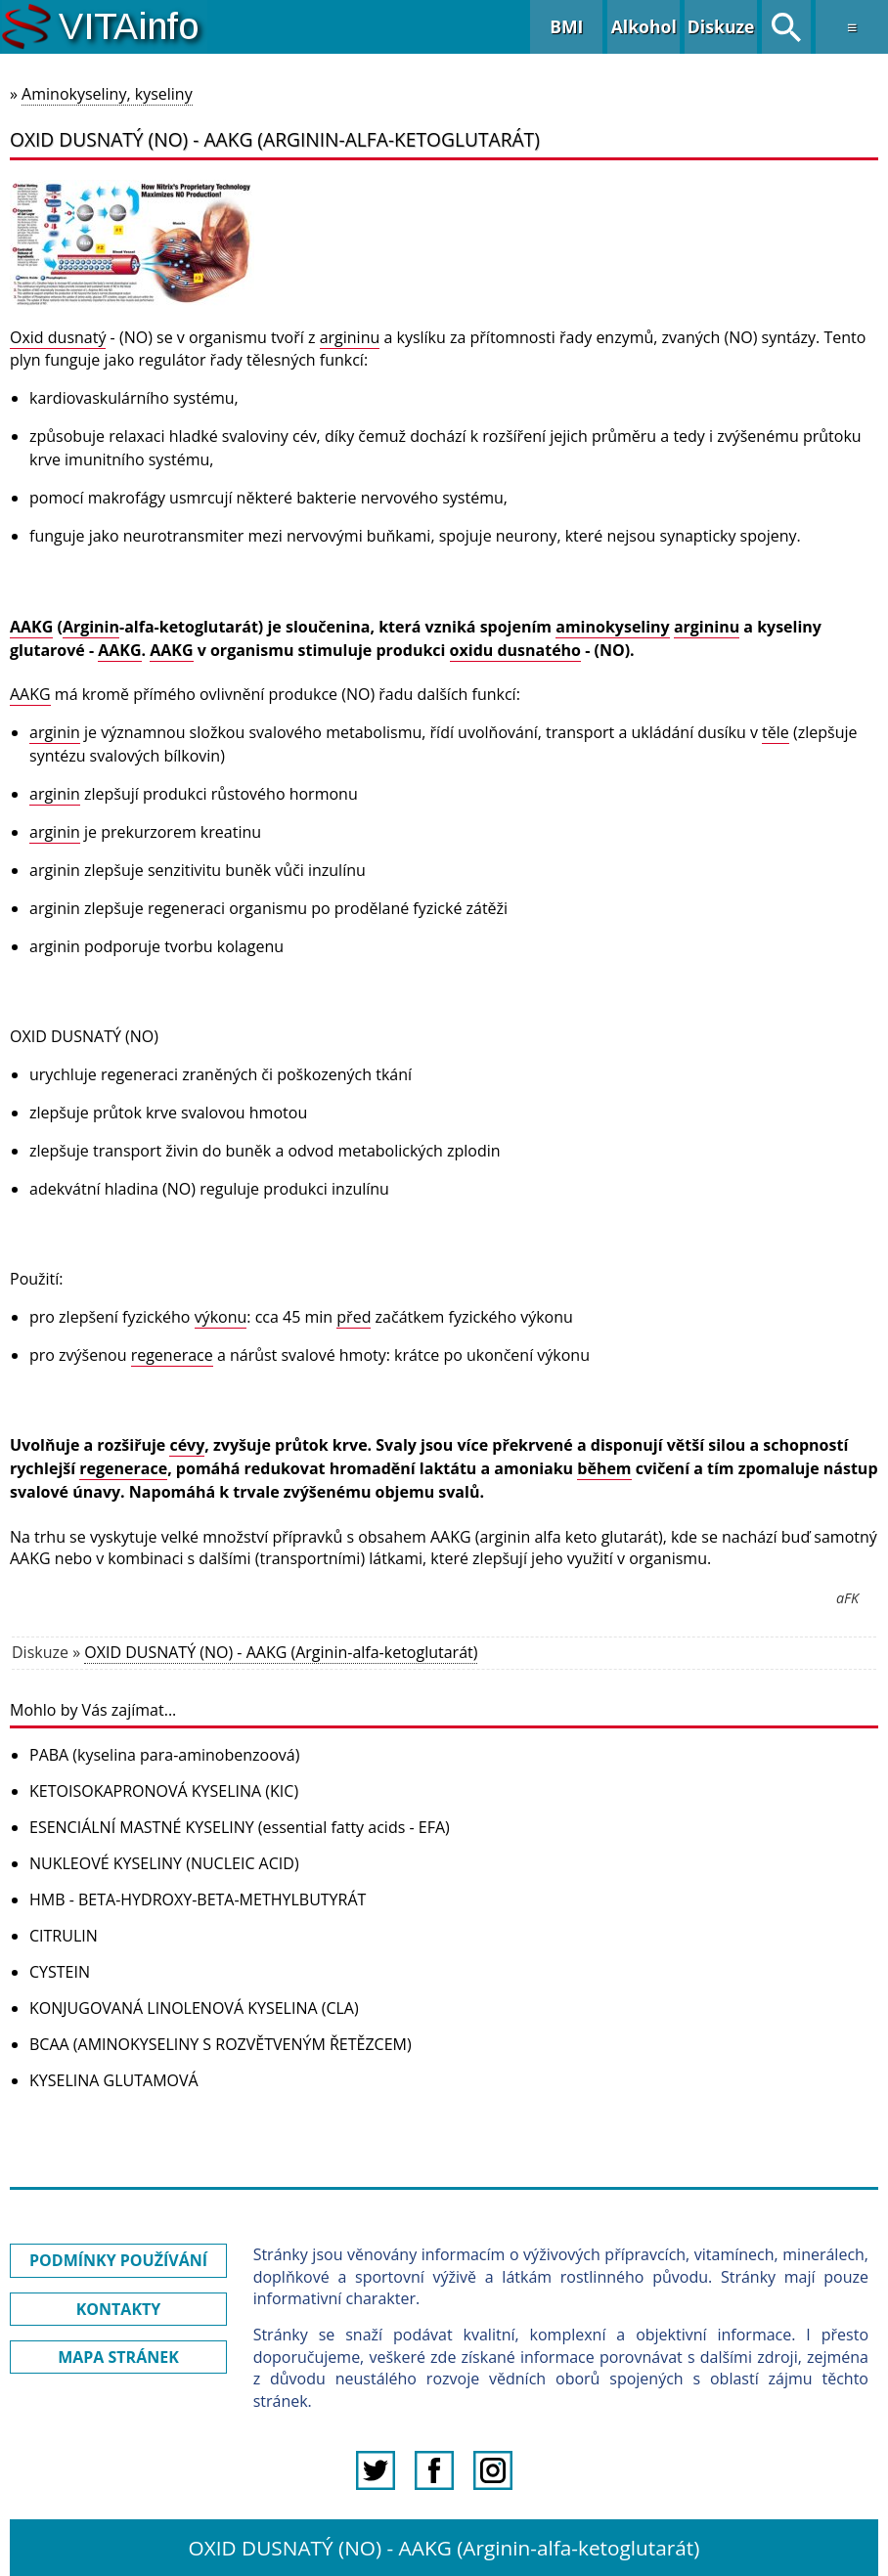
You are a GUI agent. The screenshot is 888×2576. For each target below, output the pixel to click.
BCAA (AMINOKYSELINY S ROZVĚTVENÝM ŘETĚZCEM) (220, 2044)
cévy (186, 1445)
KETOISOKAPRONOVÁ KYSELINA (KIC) (163, 1791)
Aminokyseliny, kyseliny (107, 94)
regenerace (172, 1355)
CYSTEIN (59, 1972)
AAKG (31, 626)
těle (775, 732)
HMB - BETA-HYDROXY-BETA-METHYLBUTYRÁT (197, 1899)
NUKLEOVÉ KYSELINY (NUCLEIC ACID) (164, 1863)
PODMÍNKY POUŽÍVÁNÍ (118, 2260)
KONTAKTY (118, 2309)
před (353, 1317)
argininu (350, 337)
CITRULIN (63, 1935)
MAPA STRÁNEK (118, 2357)
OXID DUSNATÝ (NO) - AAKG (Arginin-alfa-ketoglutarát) (280, 1652)
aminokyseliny (612, 626)
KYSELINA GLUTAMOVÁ (114, 2080)
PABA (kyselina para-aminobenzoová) (164, 1755)
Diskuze (721, 26)
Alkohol (644, 26)
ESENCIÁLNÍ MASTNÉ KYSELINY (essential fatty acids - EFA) (239, 1827)
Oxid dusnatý (58, 337)
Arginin (91, 626)
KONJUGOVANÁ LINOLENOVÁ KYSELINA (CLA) (194, 2008)
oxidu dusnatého (515, 650)
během (604, 1468)
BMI (566, 26)
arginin (54, 732)
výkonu (221, 1317)
